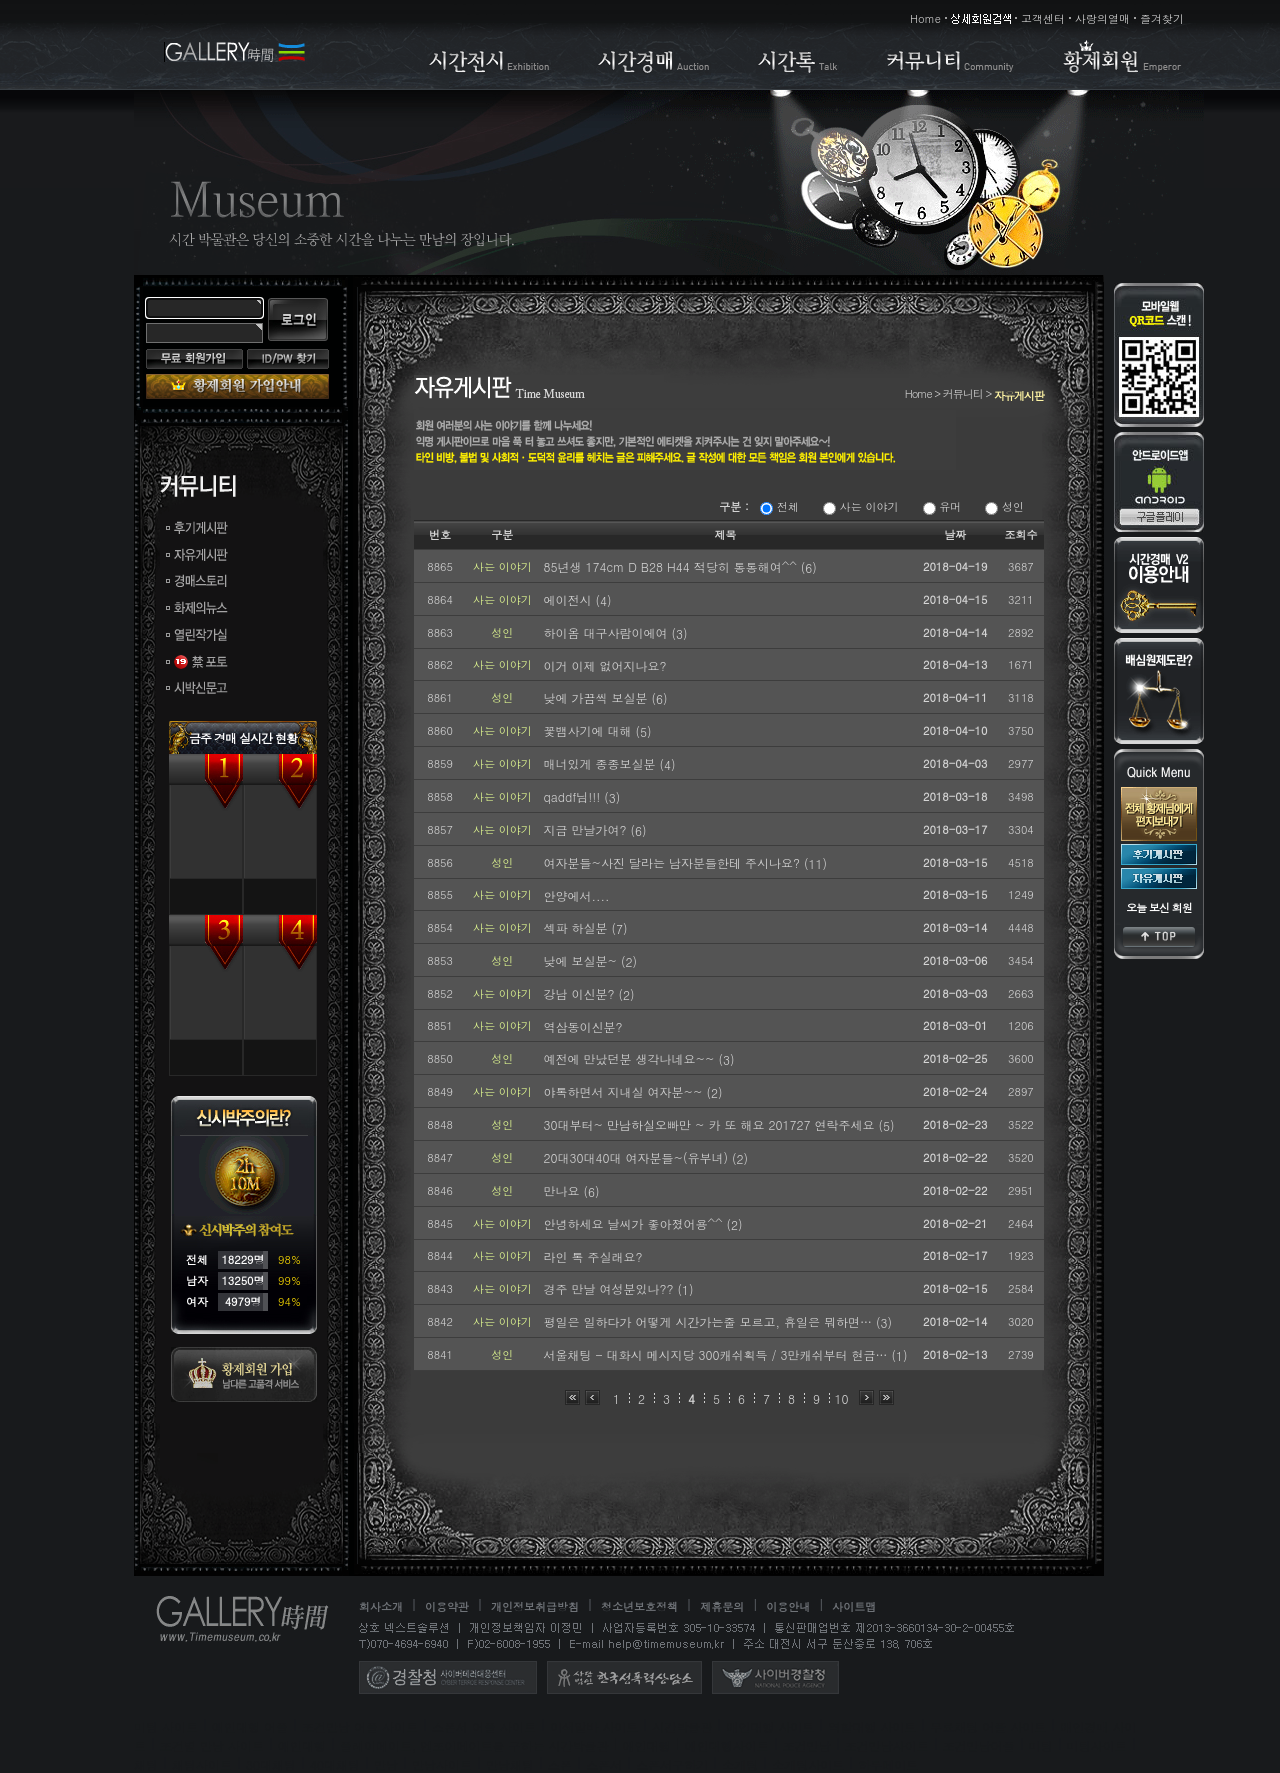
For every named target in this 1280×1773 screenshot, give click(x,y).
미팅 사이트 (166, 1726)
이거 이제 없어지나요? (604, 665)
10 (842, 1398)
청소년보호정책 (639, 1606)
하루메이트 (888, 1764)
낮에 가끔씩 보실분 (597, 697)
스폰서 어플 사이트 (484, 1726)
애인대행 (302, 1745)
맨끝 (886, 1397)
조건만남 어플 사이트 (360, 1726)
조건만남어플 (979, 1745)
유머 (942, 506)
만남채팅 (510, 1764)
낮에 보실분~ (582, 960)
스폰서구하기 (672, 1764)
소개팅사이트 (808, 1764)
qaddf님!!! (573, 796)
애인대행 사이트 (770, 1726)
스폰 (560, 1764)
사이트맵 (854, 1606)
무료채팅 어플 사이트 (988, 1726)
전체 (779, 506)
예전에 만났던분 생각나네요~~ (630, 1058)
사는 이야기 (860, 506)
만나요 (563, 1190)
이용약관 (447, 1606)
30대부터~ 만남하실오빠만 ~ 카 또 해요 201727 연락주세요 (710, 1124)
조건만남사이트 (887, 1745)
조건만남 (807, 1745)
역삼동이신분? (582, 1026)
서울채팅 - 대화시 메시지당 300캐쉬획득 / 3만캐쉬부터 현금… (717, 1354)
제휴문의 (722, 1606)
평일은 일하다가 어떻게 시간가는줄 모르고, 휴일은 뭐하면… (709, 1321)
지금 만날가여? (586, 829)
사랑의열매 (1102, 18)
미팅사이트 (1097, 1745)
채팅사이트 (202, 1764)
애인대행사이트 (727, 1745)
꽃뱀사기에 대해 (589, 730)
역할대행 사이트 (872, 1726)
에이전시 (569, 599)
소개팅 (740, 1764)
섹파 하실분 (577, 927)
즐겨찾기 (1162, 18)
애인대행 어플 (250, 1726)
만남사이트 (442, 1764)
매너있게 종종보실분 (601, 763)
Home (925, 18)
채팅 (146, 1764)
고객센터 (1043, 18)
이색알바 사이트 (594, 1726)
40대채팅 (335, 1764)
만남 (386, 1764)
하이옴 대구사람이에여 (607, 632)
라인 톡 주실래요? (592, 1256)
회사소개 (381, 1606)
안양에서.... (576, 895)
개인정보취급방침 (535, 1606)
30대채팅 (271, 1764)
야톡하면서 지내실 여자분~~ (624, 1091)
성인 (1004, 506)
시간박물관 (682, 1726)
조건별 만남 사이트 (212, 1745)
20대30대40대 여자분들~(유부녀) (637, 1157)
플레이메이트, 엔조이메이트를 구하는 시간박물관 (474, 1745)
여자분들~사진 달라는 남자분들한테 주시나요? (673, 862)
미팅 (1041, 1745)
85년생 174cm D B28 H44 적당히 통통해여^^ (671, 566)
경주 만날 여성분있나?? (610, 1288)
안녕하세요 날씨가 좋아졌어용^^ (634, 1223)
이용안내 (788, 1606)
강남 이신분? (580, 993)
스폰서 (604, 1764)
